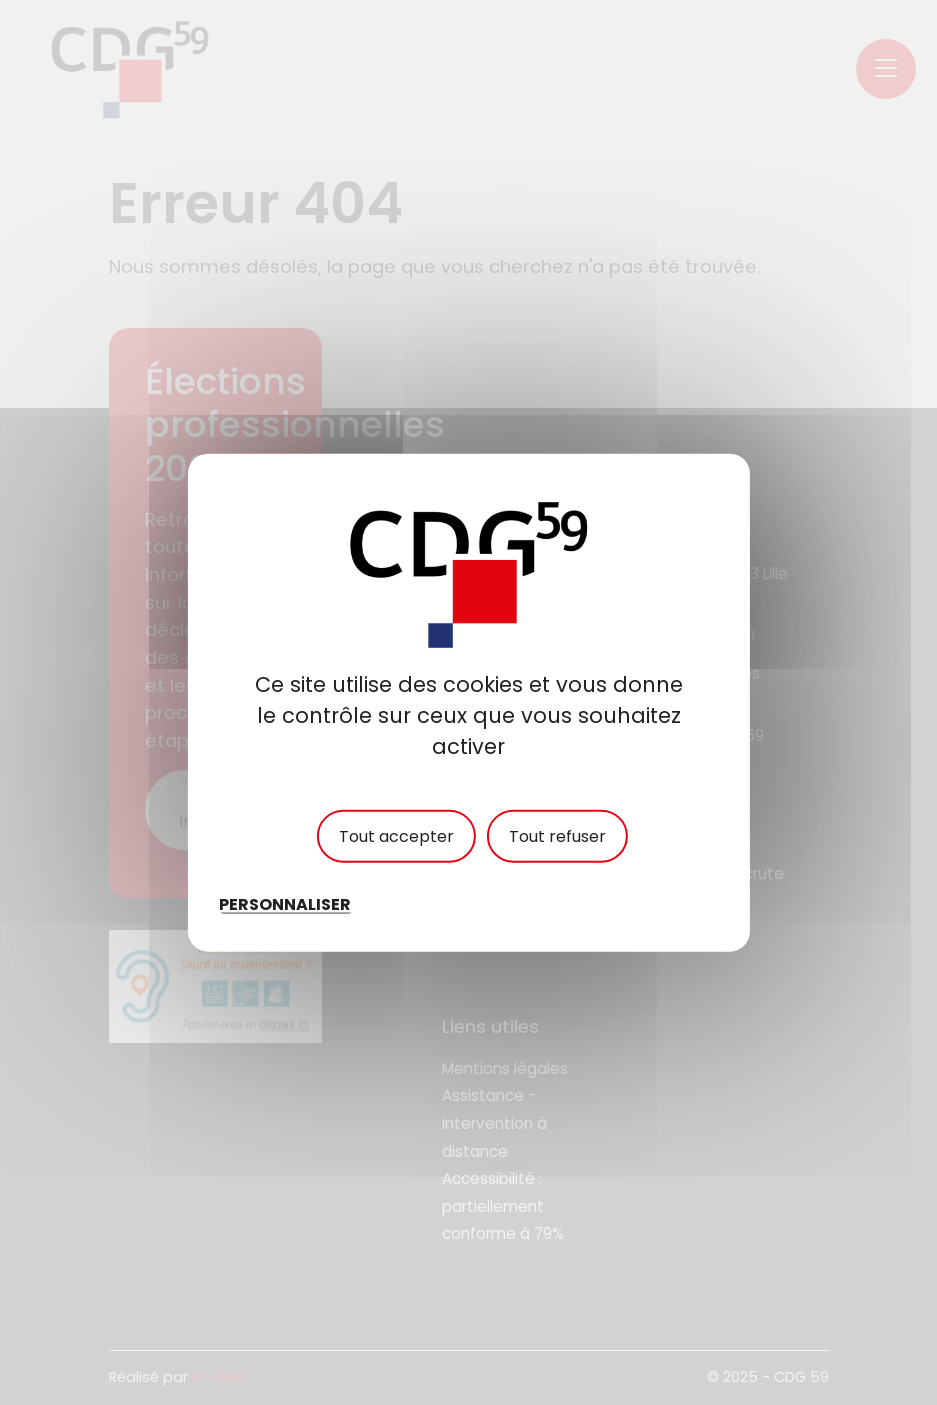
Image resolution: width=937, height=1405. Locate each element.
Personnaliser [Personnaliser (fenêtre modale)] (285, 904)
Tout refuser (557, 835)
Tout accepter (396, 835)
